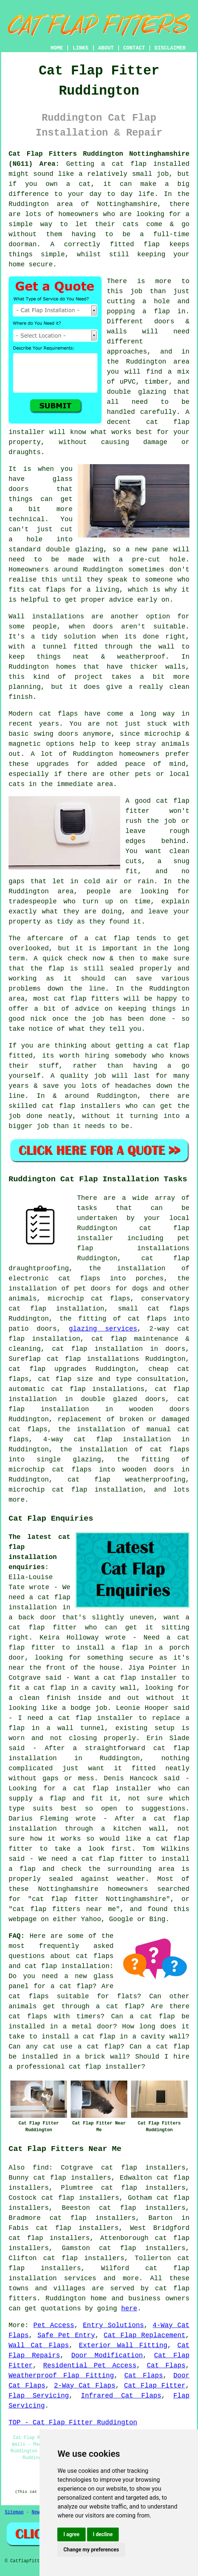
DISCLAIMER (170, 48)
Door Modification (107, 2355)
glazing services (103, 1329)
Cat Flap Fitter (154, 2385)
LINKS (80, 48)
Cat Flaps (166, 2365)
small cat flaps (153, 1308)
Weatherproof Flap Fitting (61, 2375)
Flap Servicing (39, 2395)
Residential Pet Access (90, 2365)
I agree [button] (71, 2534)
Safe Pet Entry (66, 2335)
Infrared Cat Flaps (121, 2395)
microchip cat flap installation (76, 1489)
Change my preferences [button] (91, 2550)
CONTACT (134, 48)
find (41, 2167)
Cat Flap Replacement (145, 2335)
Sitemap (14, 2512)
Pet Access (53, 2325)
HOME (57, 48)
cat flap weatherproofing (126, 1479)
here (129, 2308)
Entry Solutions (113, 2325)
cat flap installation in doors (119, 1349)
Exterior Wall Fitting (123, 2345)
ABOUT (106, 48)
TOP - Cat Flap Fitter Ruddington (73, 2422)
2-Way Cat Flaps (84, 2385)
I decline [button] (103, 2534)
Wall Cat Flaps (39, 2345)
